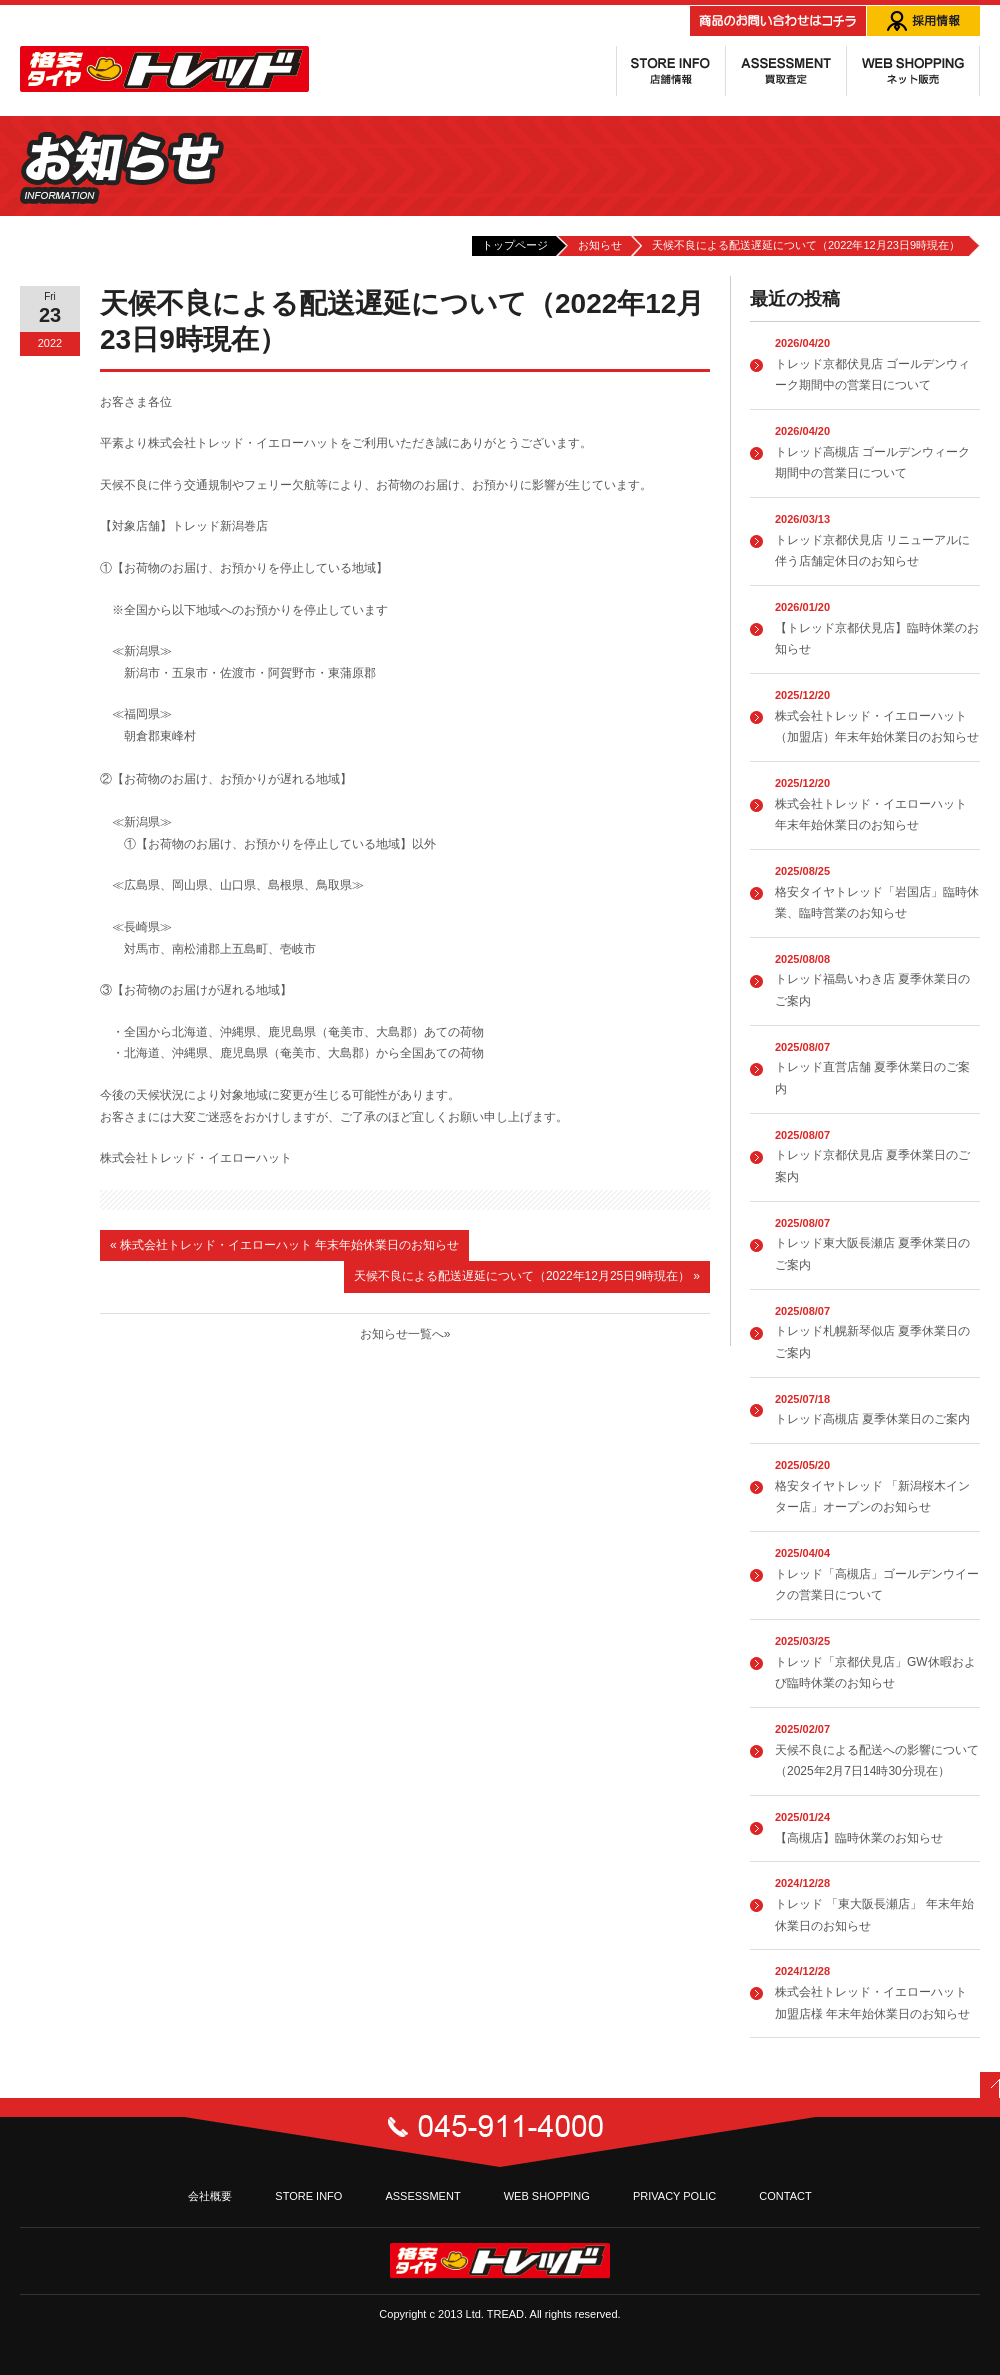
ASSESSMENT (422, 2196)
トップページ (515, 245)
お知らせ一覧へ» (405, 1334)
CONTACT (785, 2196)
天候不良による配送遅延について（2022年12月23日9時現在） (806, 245)
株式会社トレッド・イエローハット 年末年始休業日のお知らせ (284, 1245)
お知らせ (600, 245)
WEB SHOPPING (547, 2196)
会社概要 (210, 2196)
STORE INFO (308, 2196)
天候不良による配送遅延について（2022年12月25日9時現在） (527, 1276)
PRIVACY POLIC (674, 2196)
